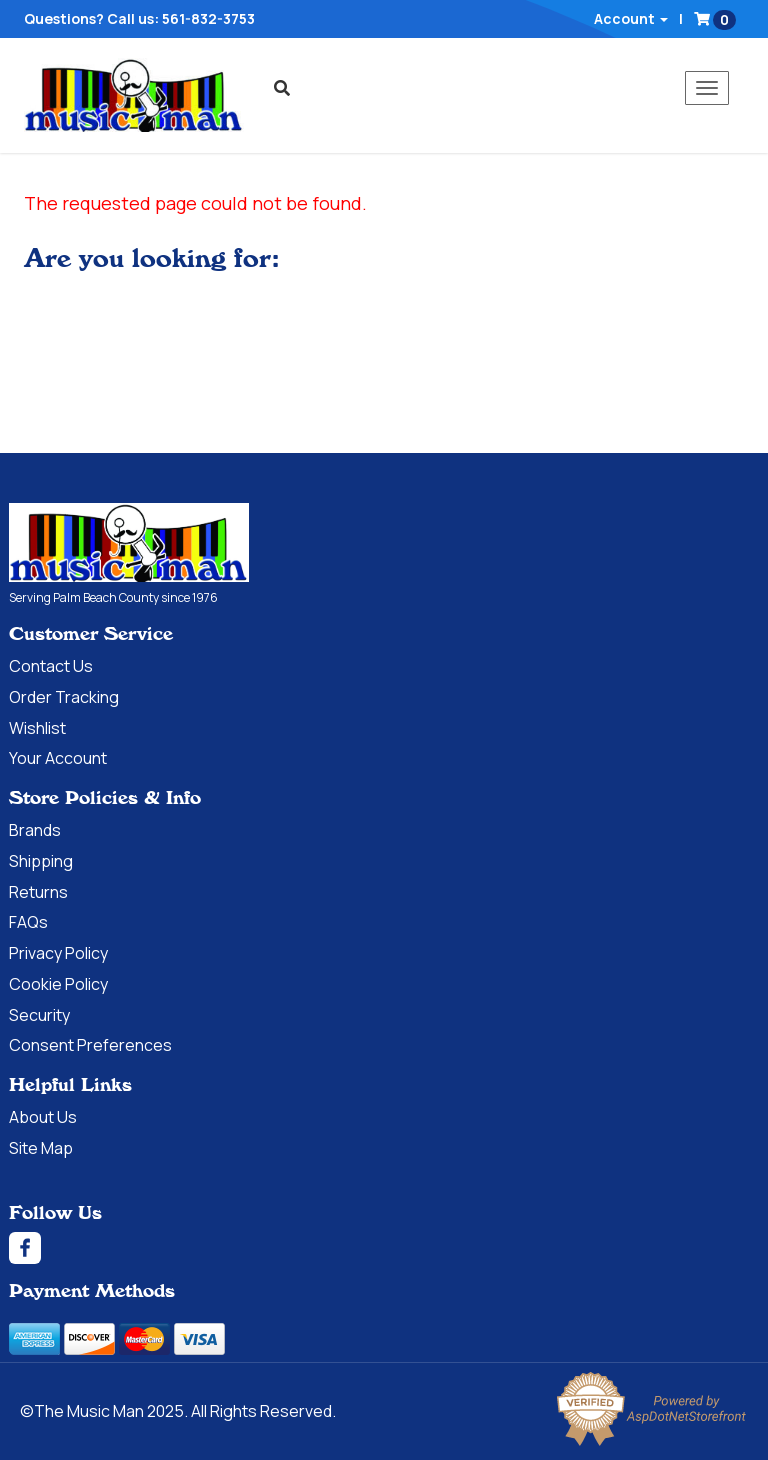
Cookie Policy (58, 984)
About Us (43, 1117)
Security (39, 1015)
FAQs (28, 922)
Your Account (58, 758)
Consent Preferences (90, 1045)
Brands (35, 830)
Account (631, 18)
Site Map (41, 1148)
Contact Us (51, 666)
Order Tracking (64, 697)
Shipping (41, 861)
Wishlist (37, 728)
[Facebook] (384, 1248)
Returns (38, 892)
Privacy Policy (58, 953)
